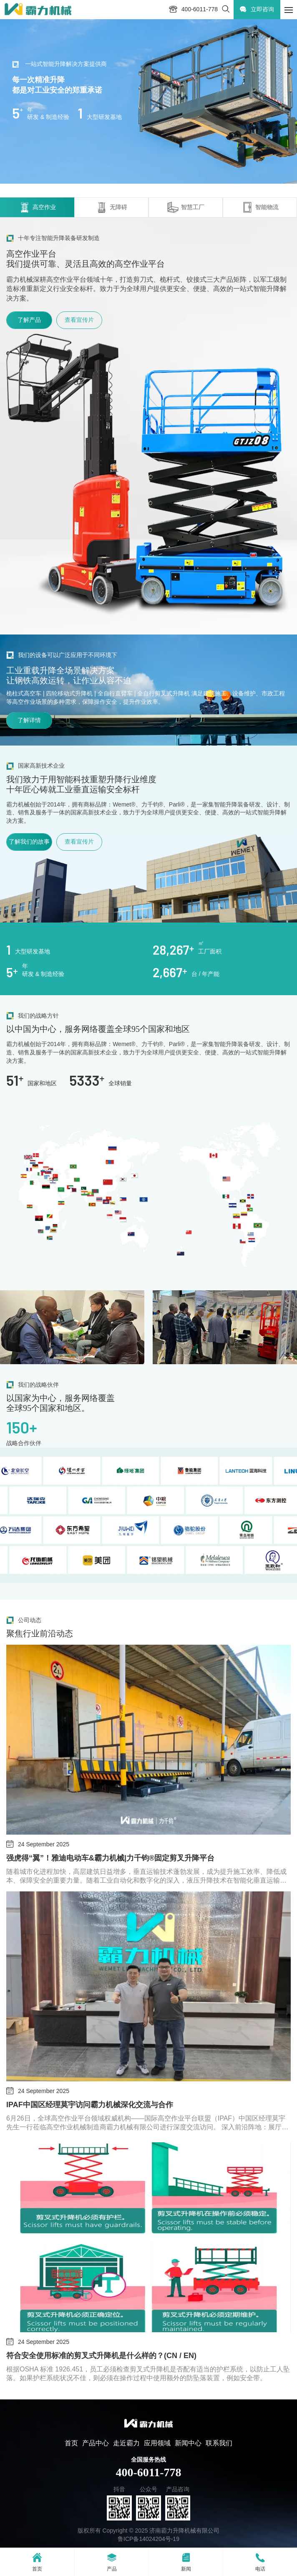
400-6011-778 (148, 2472)
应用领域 (157, 2443)
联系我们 (219, 2443)
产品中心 (95, 2443)
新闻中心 (188, 2443)
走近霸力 (126, 2443)
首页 (71, 2443)
